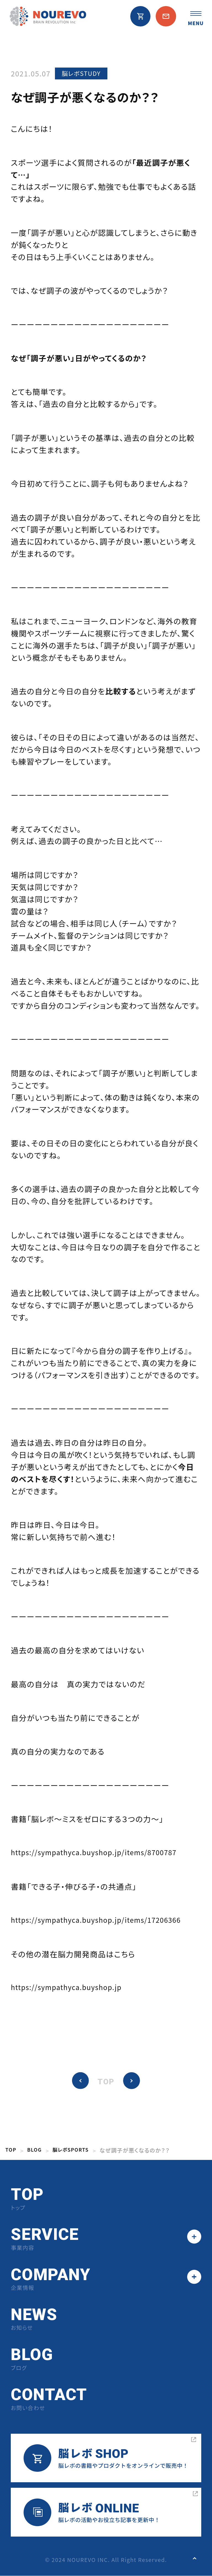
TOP (106, 2082)
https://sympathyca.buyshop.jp (73, 1987)
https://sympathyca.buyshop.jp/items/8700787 (103, 1852)
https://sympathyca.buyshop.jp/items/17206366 (106, 1920)
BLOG (36, 2150)
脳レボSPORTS (75, 2150)
